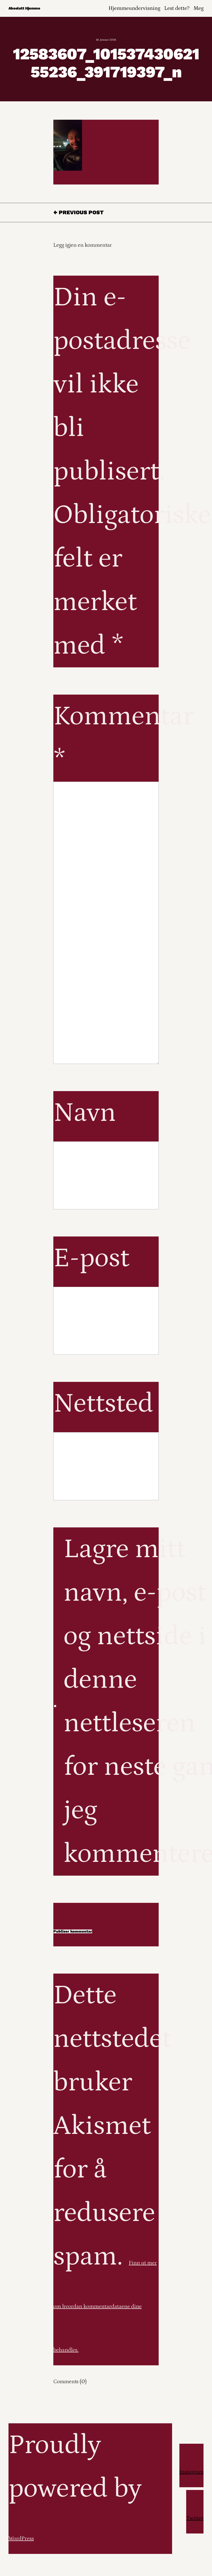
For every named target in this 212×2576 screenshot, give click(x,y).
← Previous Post (78, 212)
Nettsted (103, 1403)
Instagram (191, 2472)
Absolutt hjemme (24, 8)
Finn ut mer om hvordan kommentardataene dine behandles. (105, 2306)
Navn (84, 1113)
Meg (198, 8)
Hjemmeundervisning (134, 8)
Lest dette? (176, 8)
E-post (91, 1258)
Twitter (195, 2518)
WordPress (21, 2539)
